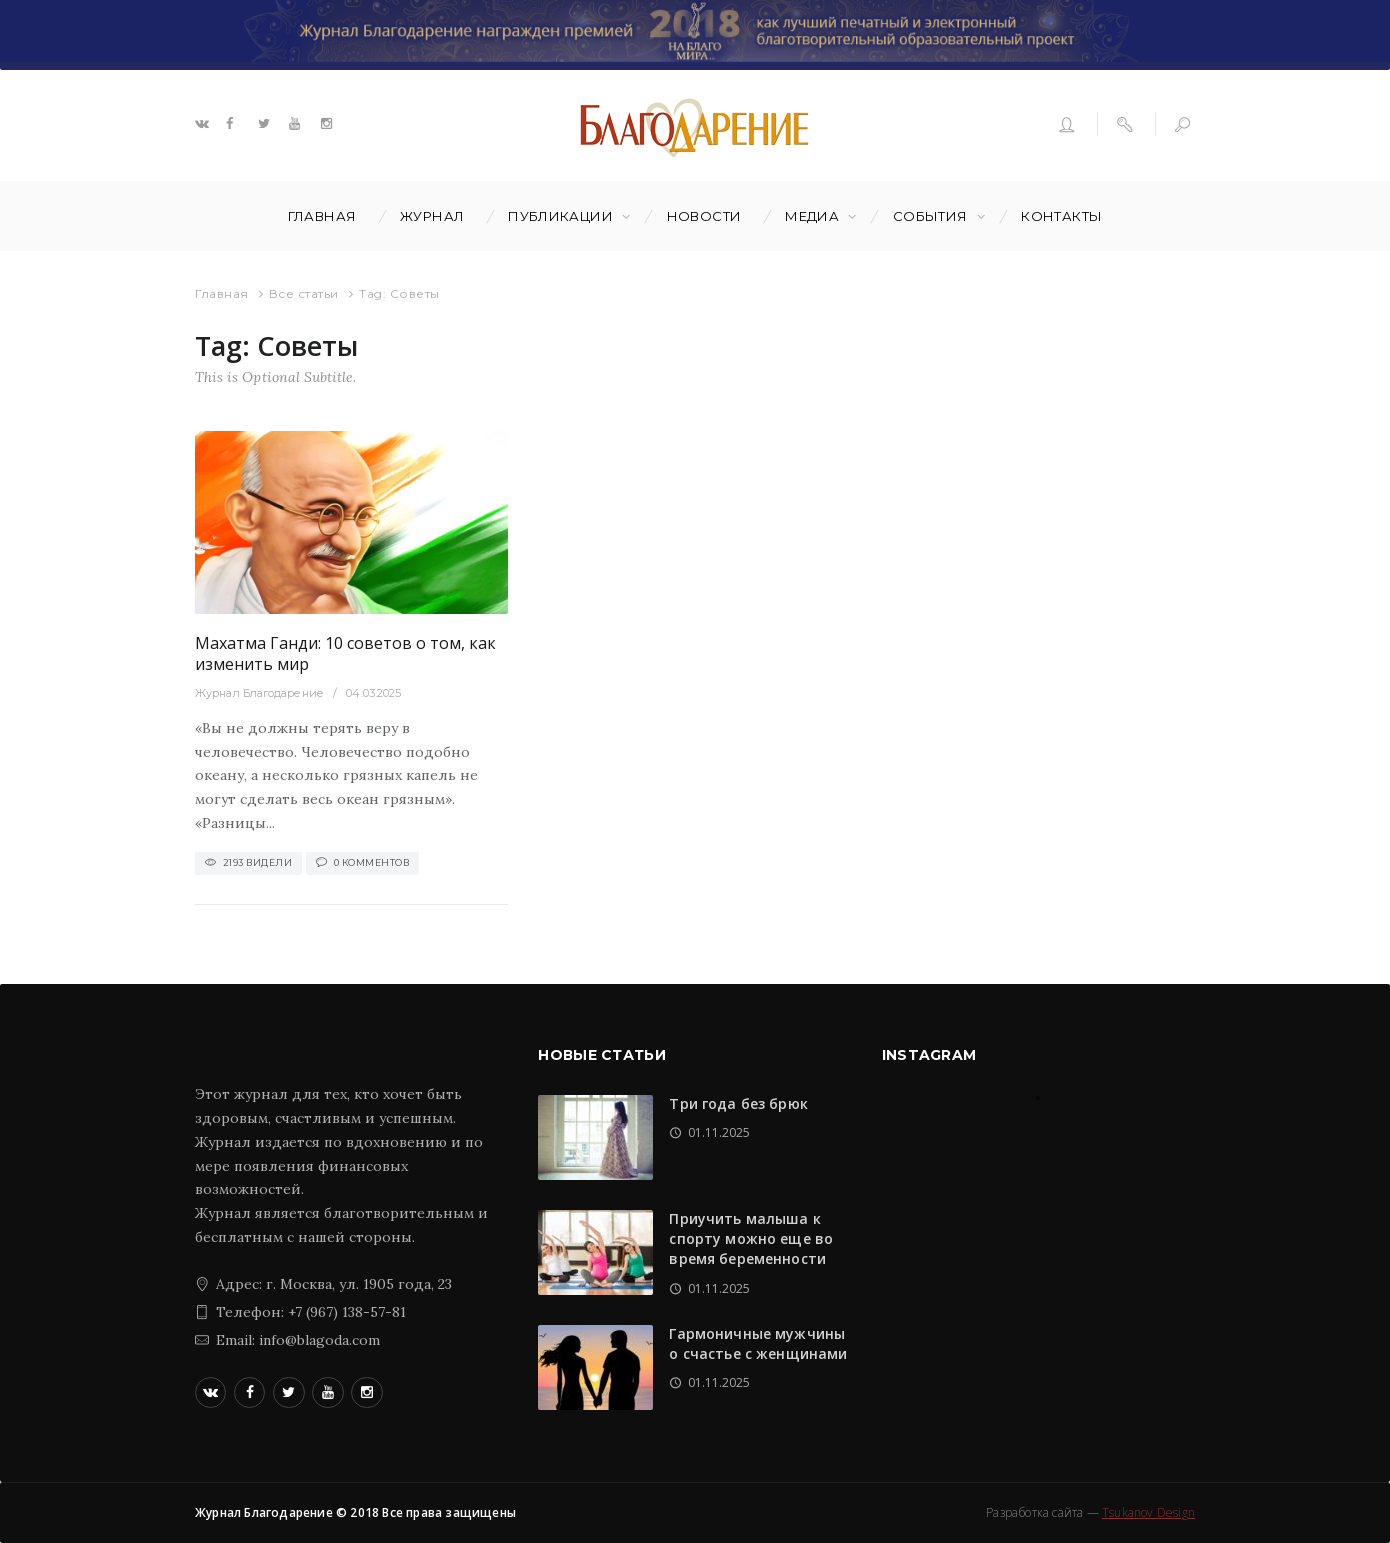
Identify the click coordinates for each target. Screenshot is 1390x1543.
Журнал (432, 216)
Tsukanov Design (1148, 1512)
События (930, 216)
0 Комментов (372, 862)
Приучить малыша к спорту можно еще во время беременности (751, 1239)
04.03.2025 (373, 693)
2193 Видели (258, 862)
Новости (704, 216)
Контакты (1061, 216)
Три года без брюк (738, 1103)
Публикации (560, 216)
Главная (322, 216)
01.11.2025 (719, 1132)
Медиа (812, 216)
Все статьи (304, 293)
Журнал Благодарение (259, 693)
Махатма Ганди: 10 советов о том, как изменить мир (345, 653)
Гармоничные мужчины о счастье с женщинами (758, 1343)
